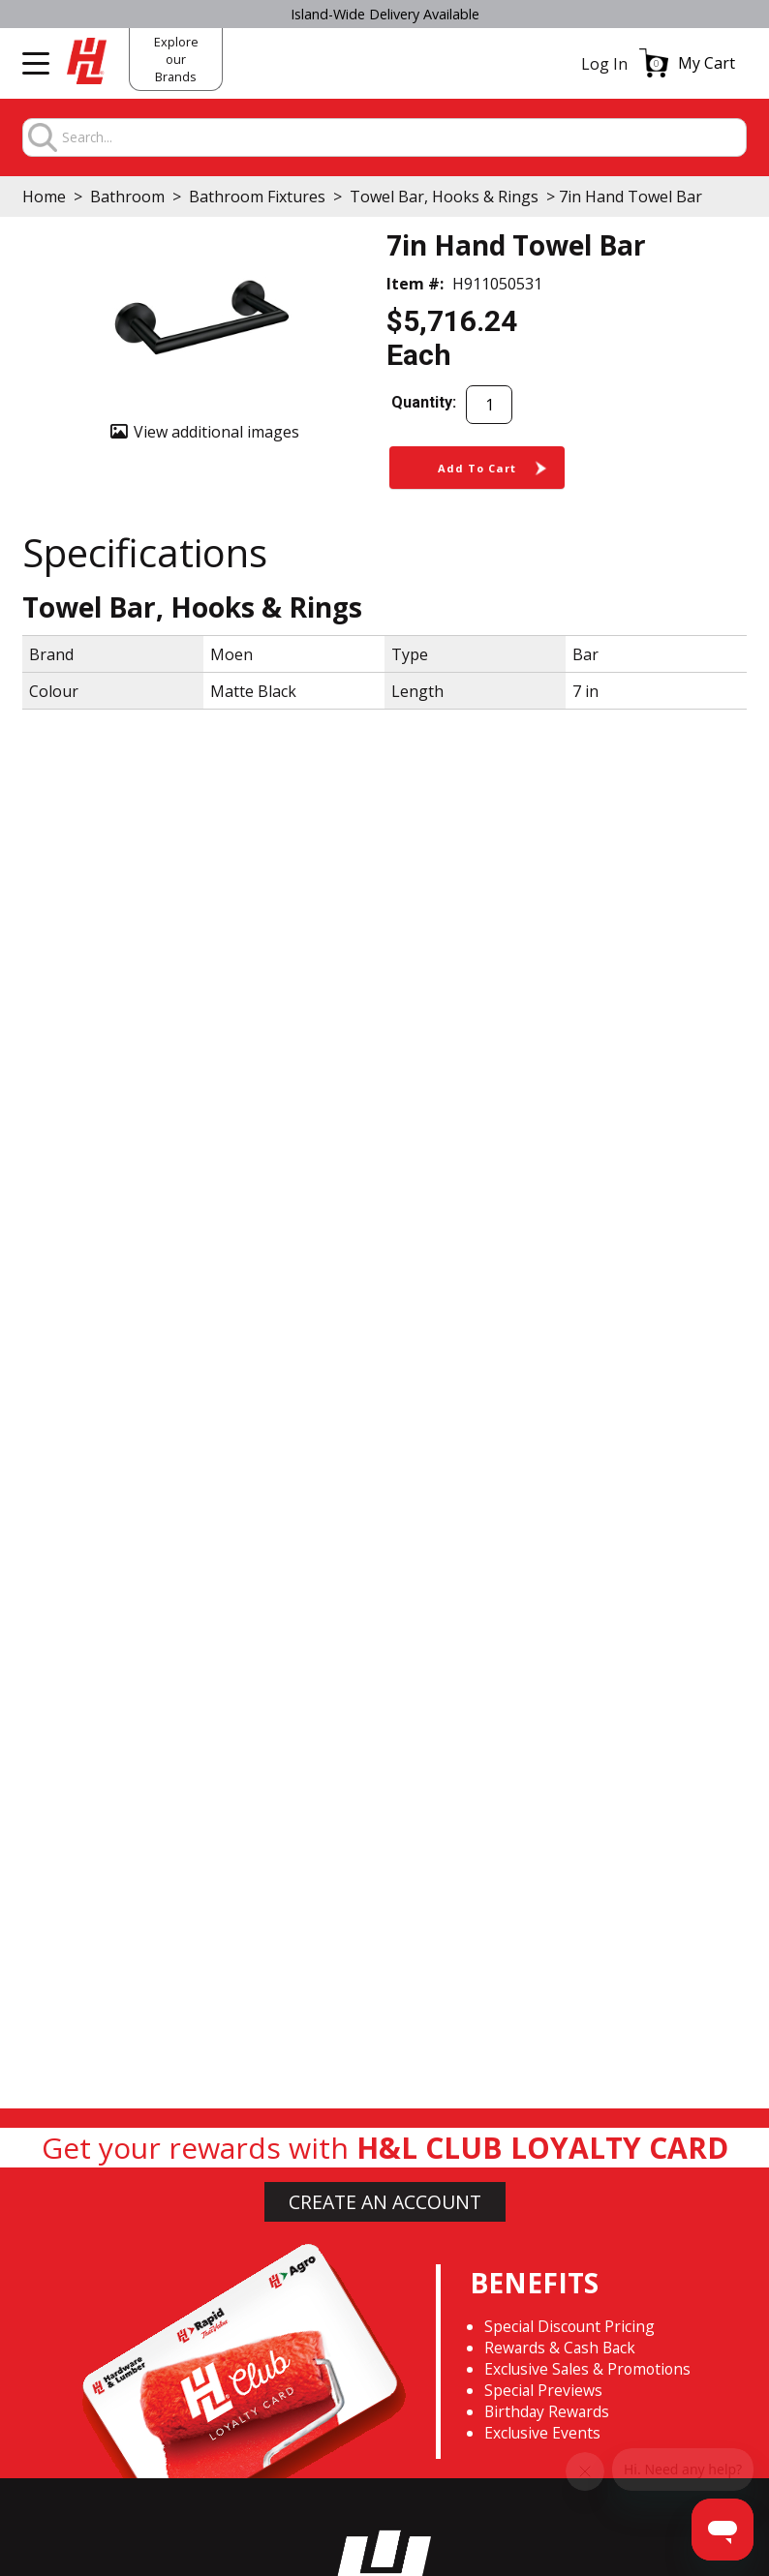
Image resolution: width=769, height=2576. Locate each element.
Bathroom (127, 196)
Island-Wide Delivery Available (385, 14)
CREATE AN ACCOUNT (385, 2202)
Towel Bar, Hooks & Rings (444, 196)
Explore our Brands (176, 59)
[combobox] (403, 138)
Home (44, 196)
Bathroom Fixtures (257, 196)
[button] (687, 62)
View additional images (216, 431)
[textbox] (403, 138)
